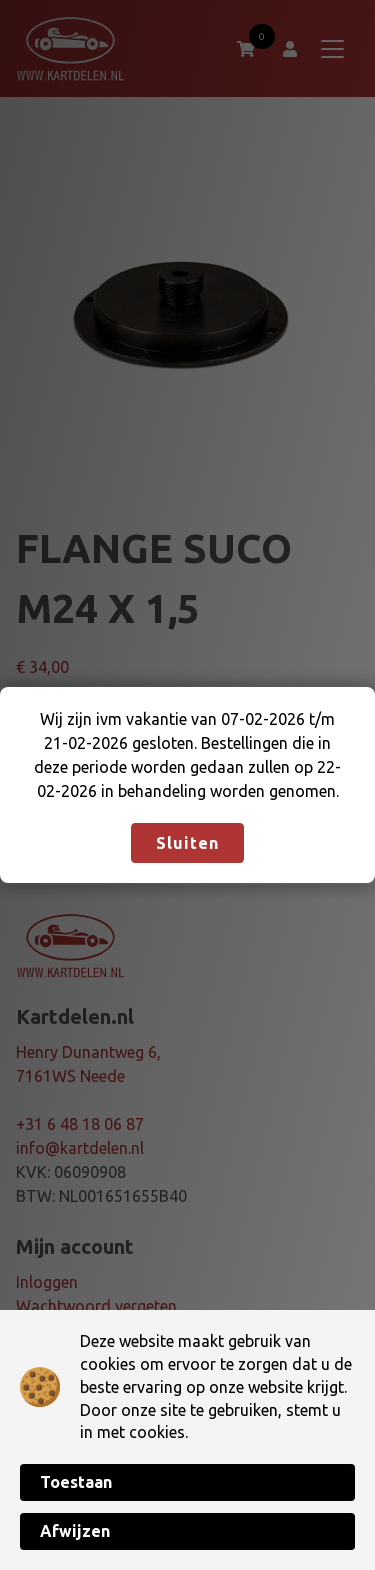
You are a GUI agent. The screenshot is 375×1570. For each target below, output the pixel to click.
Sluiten (187, 843)
